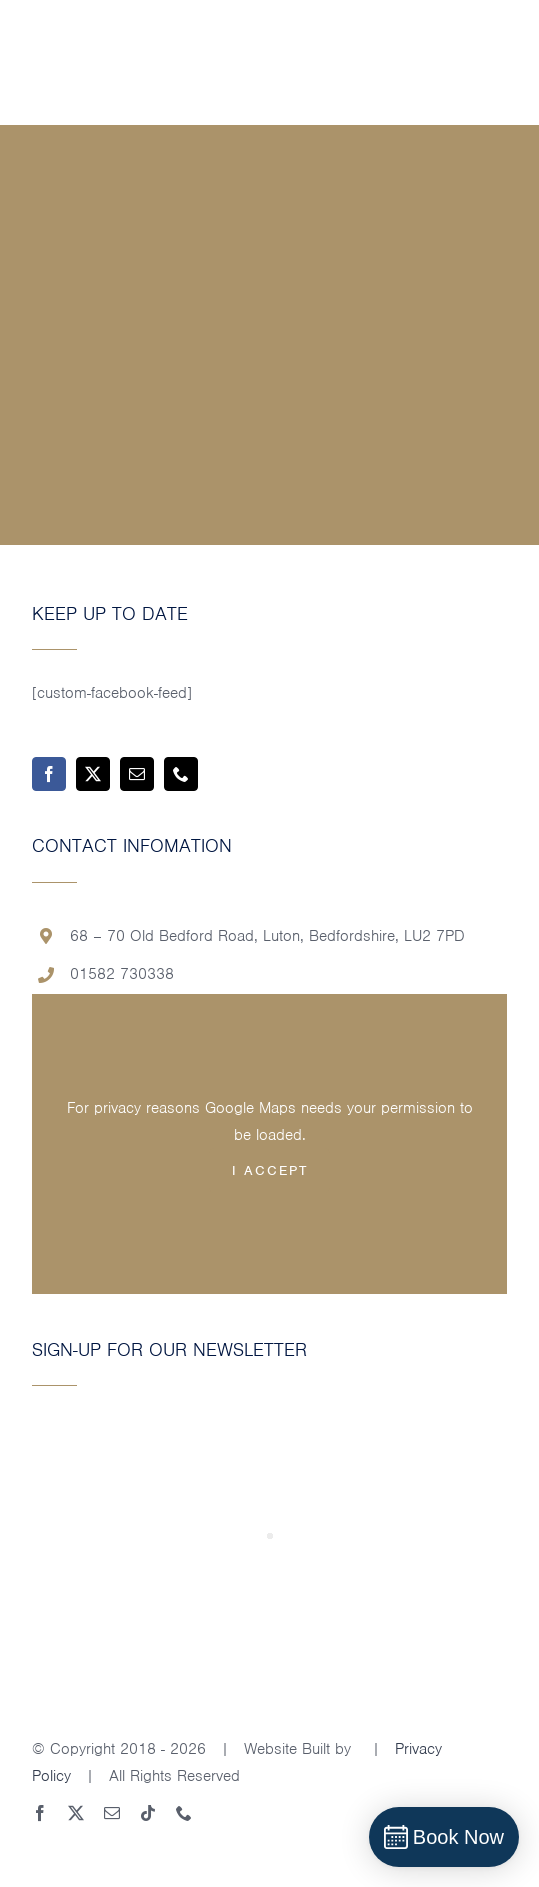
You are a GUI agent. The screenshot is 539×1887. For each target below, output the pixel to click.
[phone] (181, 774)
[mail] (137, 774)
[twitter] (93, 774)
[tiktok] (148, 1813)
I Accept (270, 1170)
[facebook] (49, 774)
